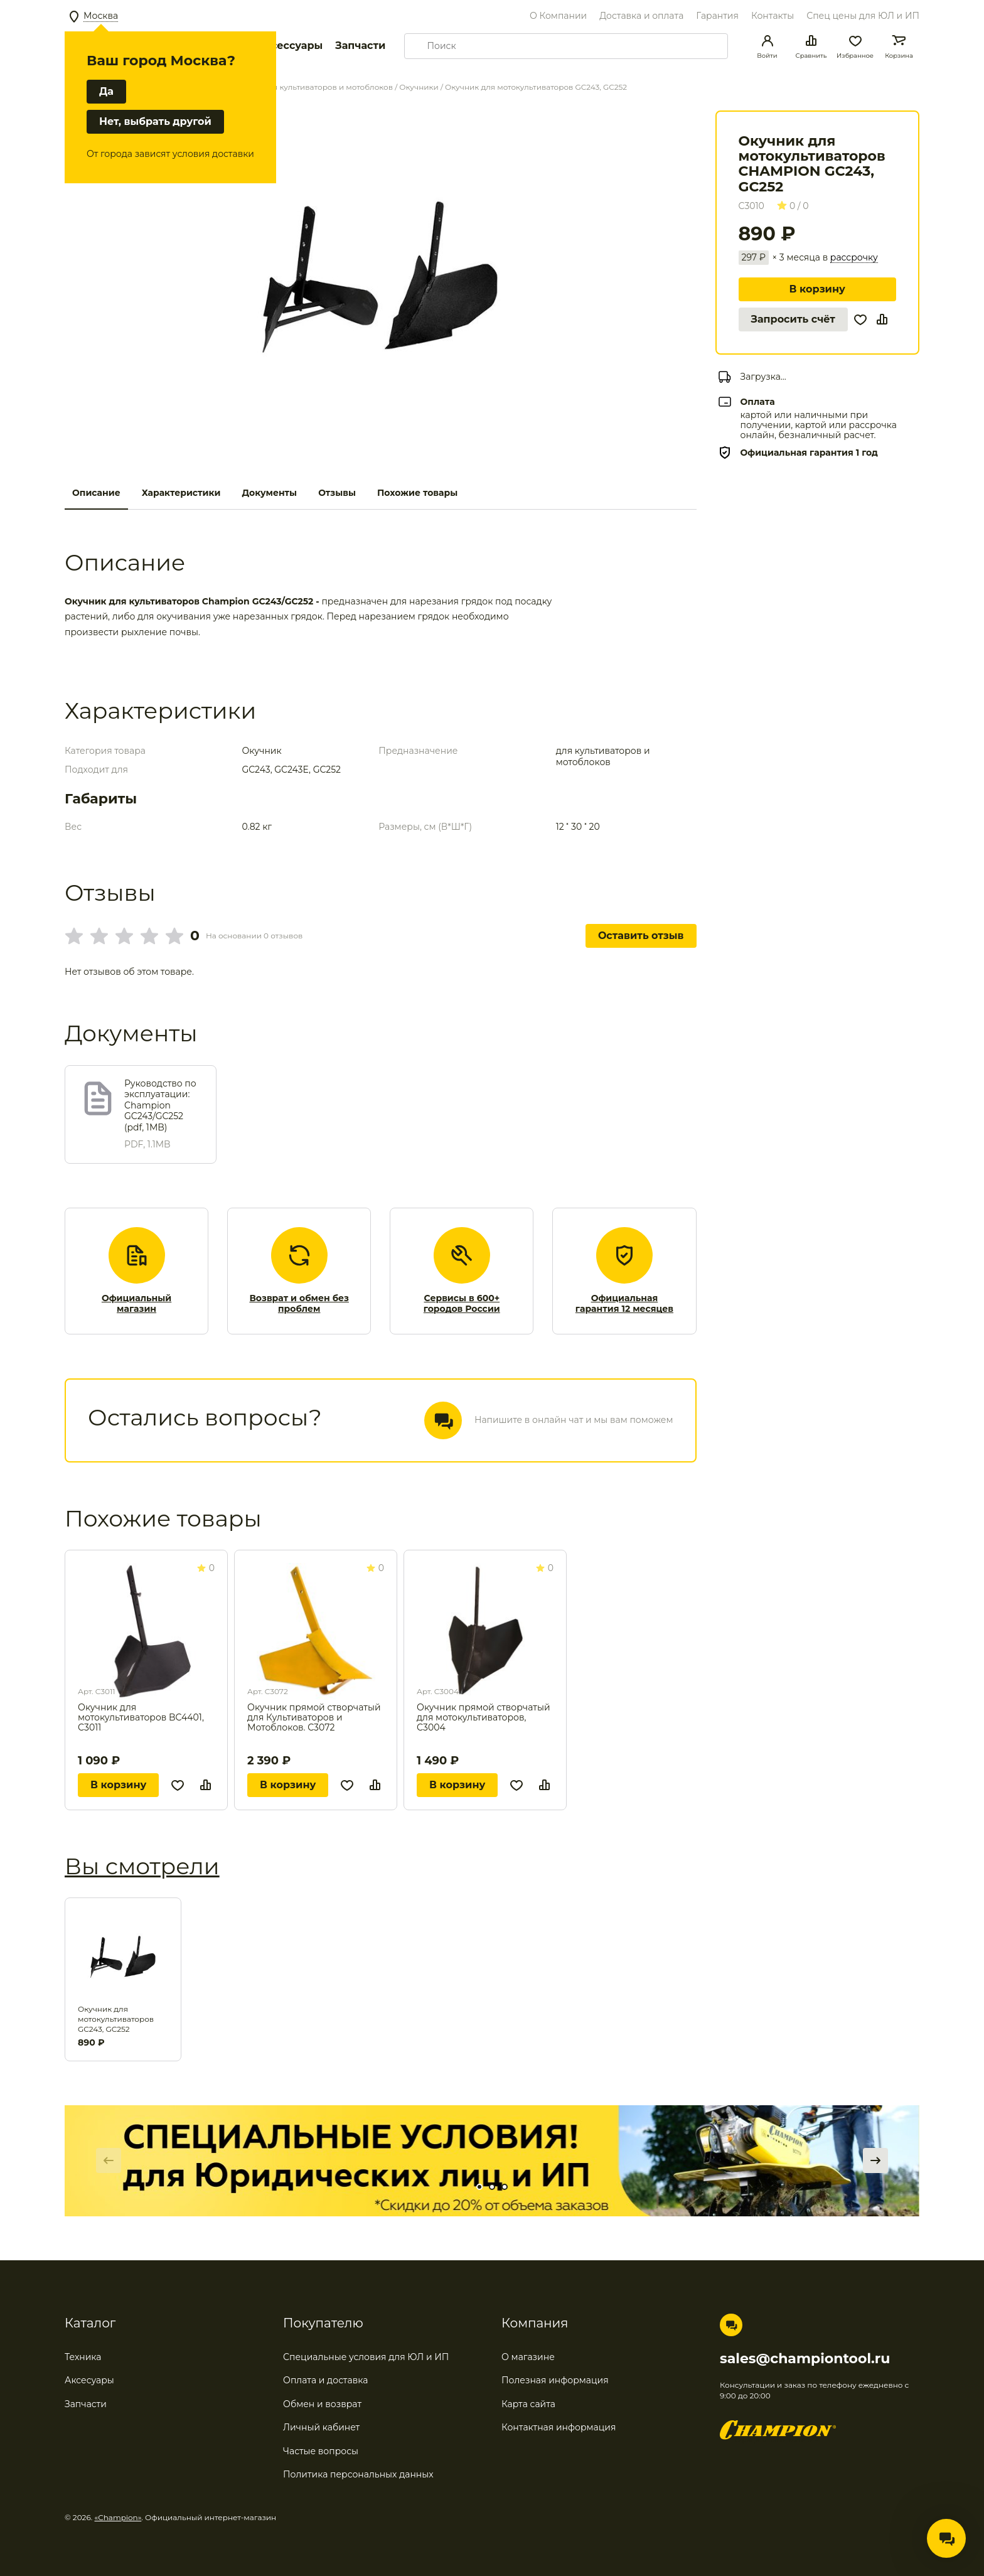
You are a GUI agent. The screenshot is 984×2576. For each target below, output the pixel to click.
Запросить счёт (793, 319)
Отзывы (337, 492)
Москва (100, 15)
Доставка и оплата (641, 15)
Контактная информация (558, 2427)
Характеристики (181, 492)
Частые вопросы (320, 2451)
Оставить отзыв (641, 936)
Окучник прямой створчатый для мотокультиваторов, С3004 (483, 1717)
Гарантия (717, 15)
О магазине (528, 2357)
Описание (96, 492)
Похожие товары (417, 492)
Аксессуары (290, 45)
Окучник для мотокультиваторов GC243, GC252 (116, 2019)
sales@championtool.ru (805, 2358)
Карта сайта (528, 2404)
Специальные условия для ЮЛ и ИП (366, 2357)
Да (106, 91)
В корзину (817, 289)
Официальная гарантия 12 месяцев (624, 1304)
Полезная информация (555, 2380)
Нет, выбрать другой (155, 121)
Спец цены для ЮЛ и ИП (862, 15)
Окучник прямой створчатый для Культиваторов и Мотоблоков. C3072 (314, 1717)
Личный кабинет (321, 2427)
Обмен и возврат (322, 2404)
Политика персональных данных (358, 2474)
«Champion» (118, 2517)
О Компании (558, 15)
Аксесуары (89, 2380)
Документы (269, 492)
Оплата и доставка (325, 2380)
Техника (83, 2357)
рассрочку (854, 257)
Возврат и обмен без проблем (299, 1304)
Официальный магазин (136, 1304)
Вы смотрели (142, 1866)
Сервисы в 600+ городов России (462, 1304)
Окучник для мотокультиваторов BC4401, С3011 (141, 1717)
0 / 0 (793, 206)
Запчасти (360, 45)
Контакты (772, 15)
